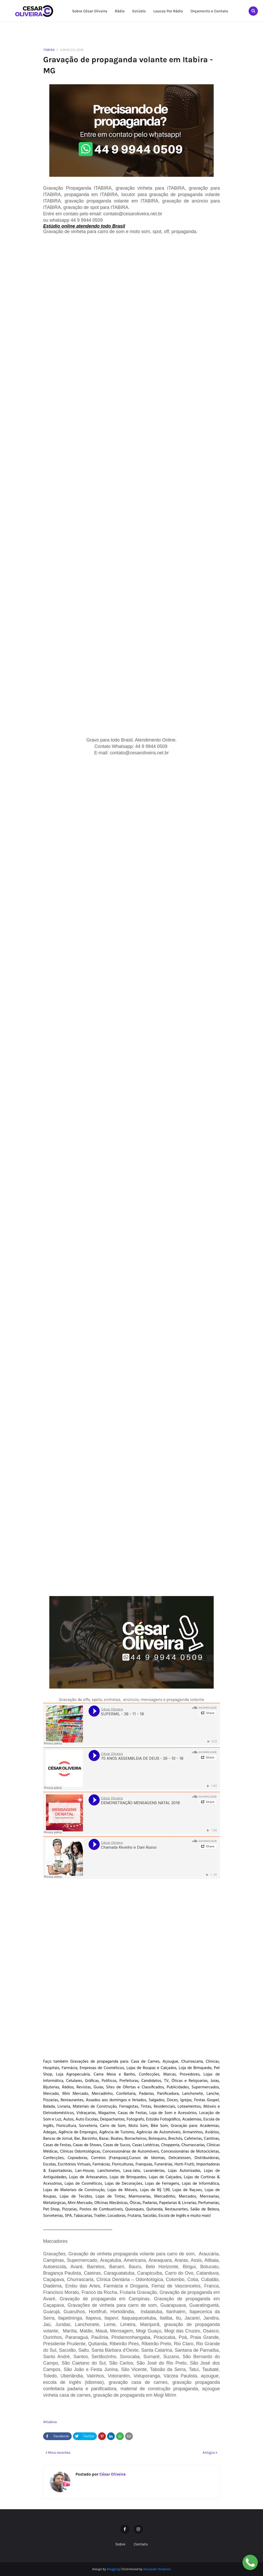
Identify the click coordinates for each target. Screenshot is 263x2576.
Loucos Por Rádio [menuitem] (168, 11)
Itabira (48, 50)
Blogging (113, 2569)
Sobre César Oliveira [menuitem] (89, 11)
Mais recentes (59, 2452)
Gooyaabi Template (157, 2569)
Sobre (120, 2544)
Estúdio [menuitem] (139, 11)
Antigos (209, 2452)
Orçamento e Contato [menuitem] (209, 11)
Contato (141, 2544)
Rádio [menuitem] (120, 11)
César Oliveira (112, 2474)
